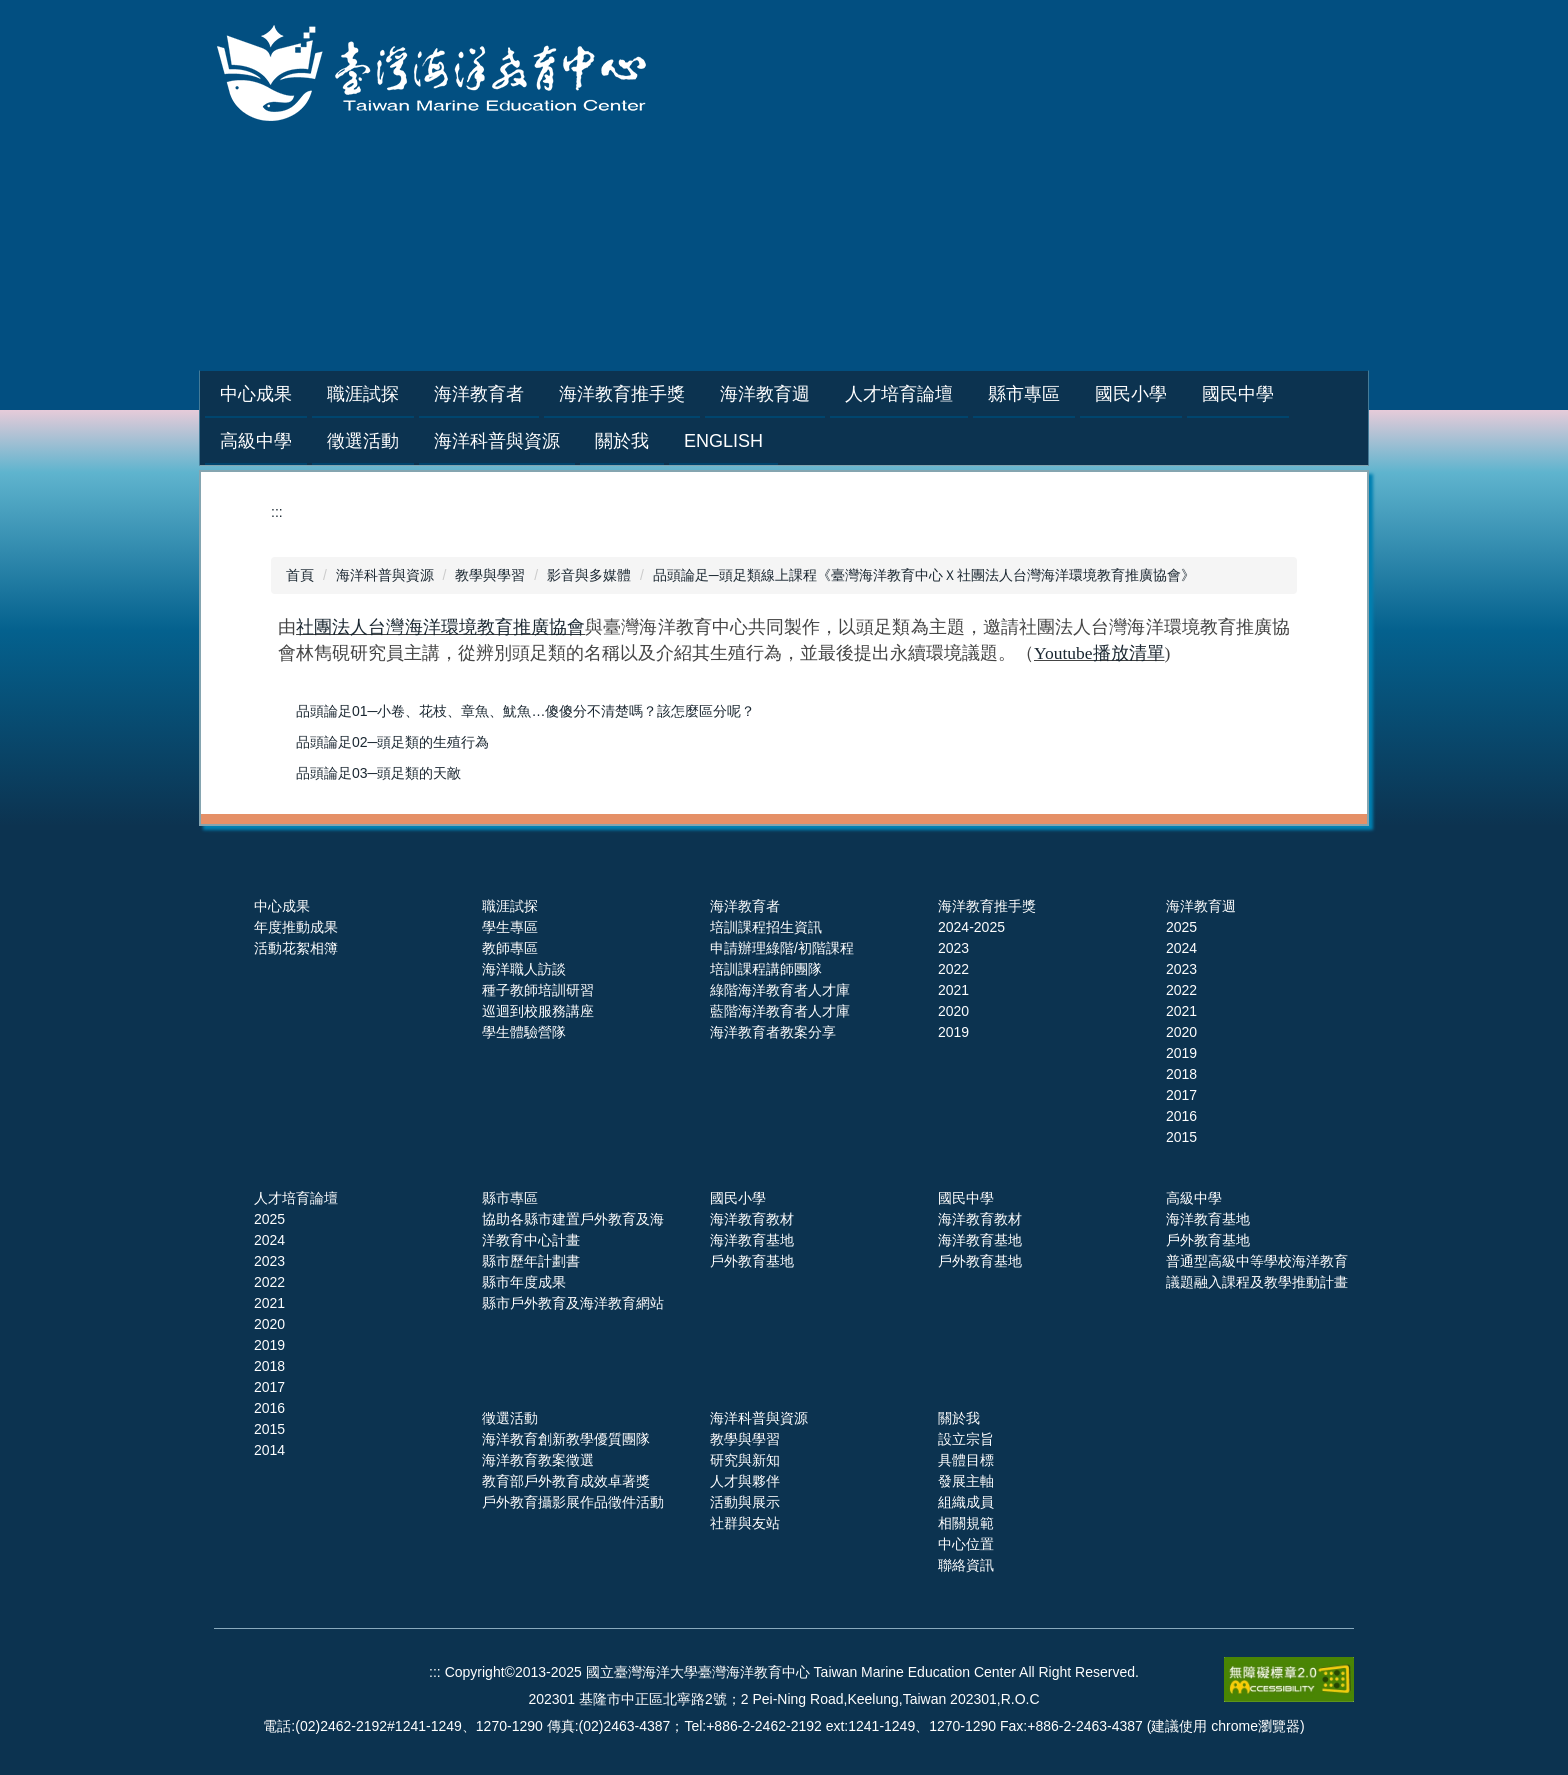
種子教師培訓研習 (538, 990)
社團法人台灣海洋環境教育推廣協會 (440, 627)
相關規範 (966, 1523)
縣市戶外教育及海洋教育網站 (573, 1303)
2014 (269, 1450)
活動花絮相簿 (296, 948)
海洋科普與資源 (385, 575)
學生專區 (510, 927)
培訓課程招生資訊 (766, 927)
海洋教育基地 (752, 1240)
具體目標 (966, 1460)
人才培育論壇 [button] (949, 394)
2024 (1181, 948)
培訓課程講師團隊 (766, 969)
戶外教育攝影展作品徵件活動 (573, 1502)
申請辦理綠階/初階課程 (782, 948)
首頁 (300, 575)
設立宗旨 (966, 1439)
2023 (953, 948)
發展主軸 (966, 1481)
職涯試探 (510, 906)
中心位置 (966, 1544)
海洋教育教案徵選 (538, 1460)
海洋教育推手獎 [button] (672, 394)
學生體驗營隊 (524, 1032)
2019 (953, 1032)
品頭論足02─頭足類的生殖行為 (393, 742)
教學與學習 (490, 575)
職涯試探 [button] (413, 394)
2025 (1181, 927)
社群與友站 (745, 1523)
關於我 (959, 1418)
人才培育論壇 (296, 1198)
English (723, 441)
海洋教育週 (1201, 906)
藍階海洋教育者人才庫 (780, 1011)
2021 (953, 990)
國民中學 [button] (1288, 394)
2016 (1181, 1116)
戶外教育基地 (752, 1261)
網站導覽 (1045, 285)
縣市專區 (510, 1198)
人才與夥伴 (745, 1481)
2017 (1181, 1095)
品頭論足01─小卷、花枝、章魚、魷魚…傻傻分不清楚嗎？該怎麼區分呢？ (526, 711)
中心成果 (282, 906)
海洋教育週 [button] (815, 394)
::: (227, 394)
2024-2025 (971, 927)
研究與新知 (745, 1460)
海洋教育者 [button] (529, 394)
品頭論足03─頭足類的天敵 (379, 773)
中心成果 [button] (306, 394)
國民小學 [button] (1181, 394)
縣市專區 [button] (1074, 394)
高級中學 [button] (256, 441)
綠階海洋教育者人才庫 (780, 990)
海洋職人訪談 (524, 969)
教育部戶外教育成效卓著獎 (566, 1481)
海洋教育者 (745, 906)
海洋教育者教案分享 (773, 1032)
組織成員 (966, 1502)
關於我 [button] (622, 441)
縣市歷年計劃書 (531, 1261)
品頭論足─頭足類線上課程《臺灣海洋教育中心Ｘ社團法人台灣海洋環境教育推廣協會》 (924, 575)
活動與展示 (745, 1502)
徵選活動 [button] (363, 441)
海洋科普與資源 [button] (497, 441)
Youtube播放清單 (1099, 653)
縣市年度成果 (524, 1282)
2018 (1181, 1074)
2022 (953, 969)
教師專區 (510, 948)
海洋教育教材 (752, 1219)
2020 (953, 1011)
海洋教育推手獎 (987, 906)
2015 (1181, 1137)
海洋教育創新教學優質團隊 (566, 1439)
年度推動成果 (296, 927)
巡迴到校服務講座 (538, 1011)
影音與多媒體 (589, 575)
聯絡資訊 (966, 1565)
